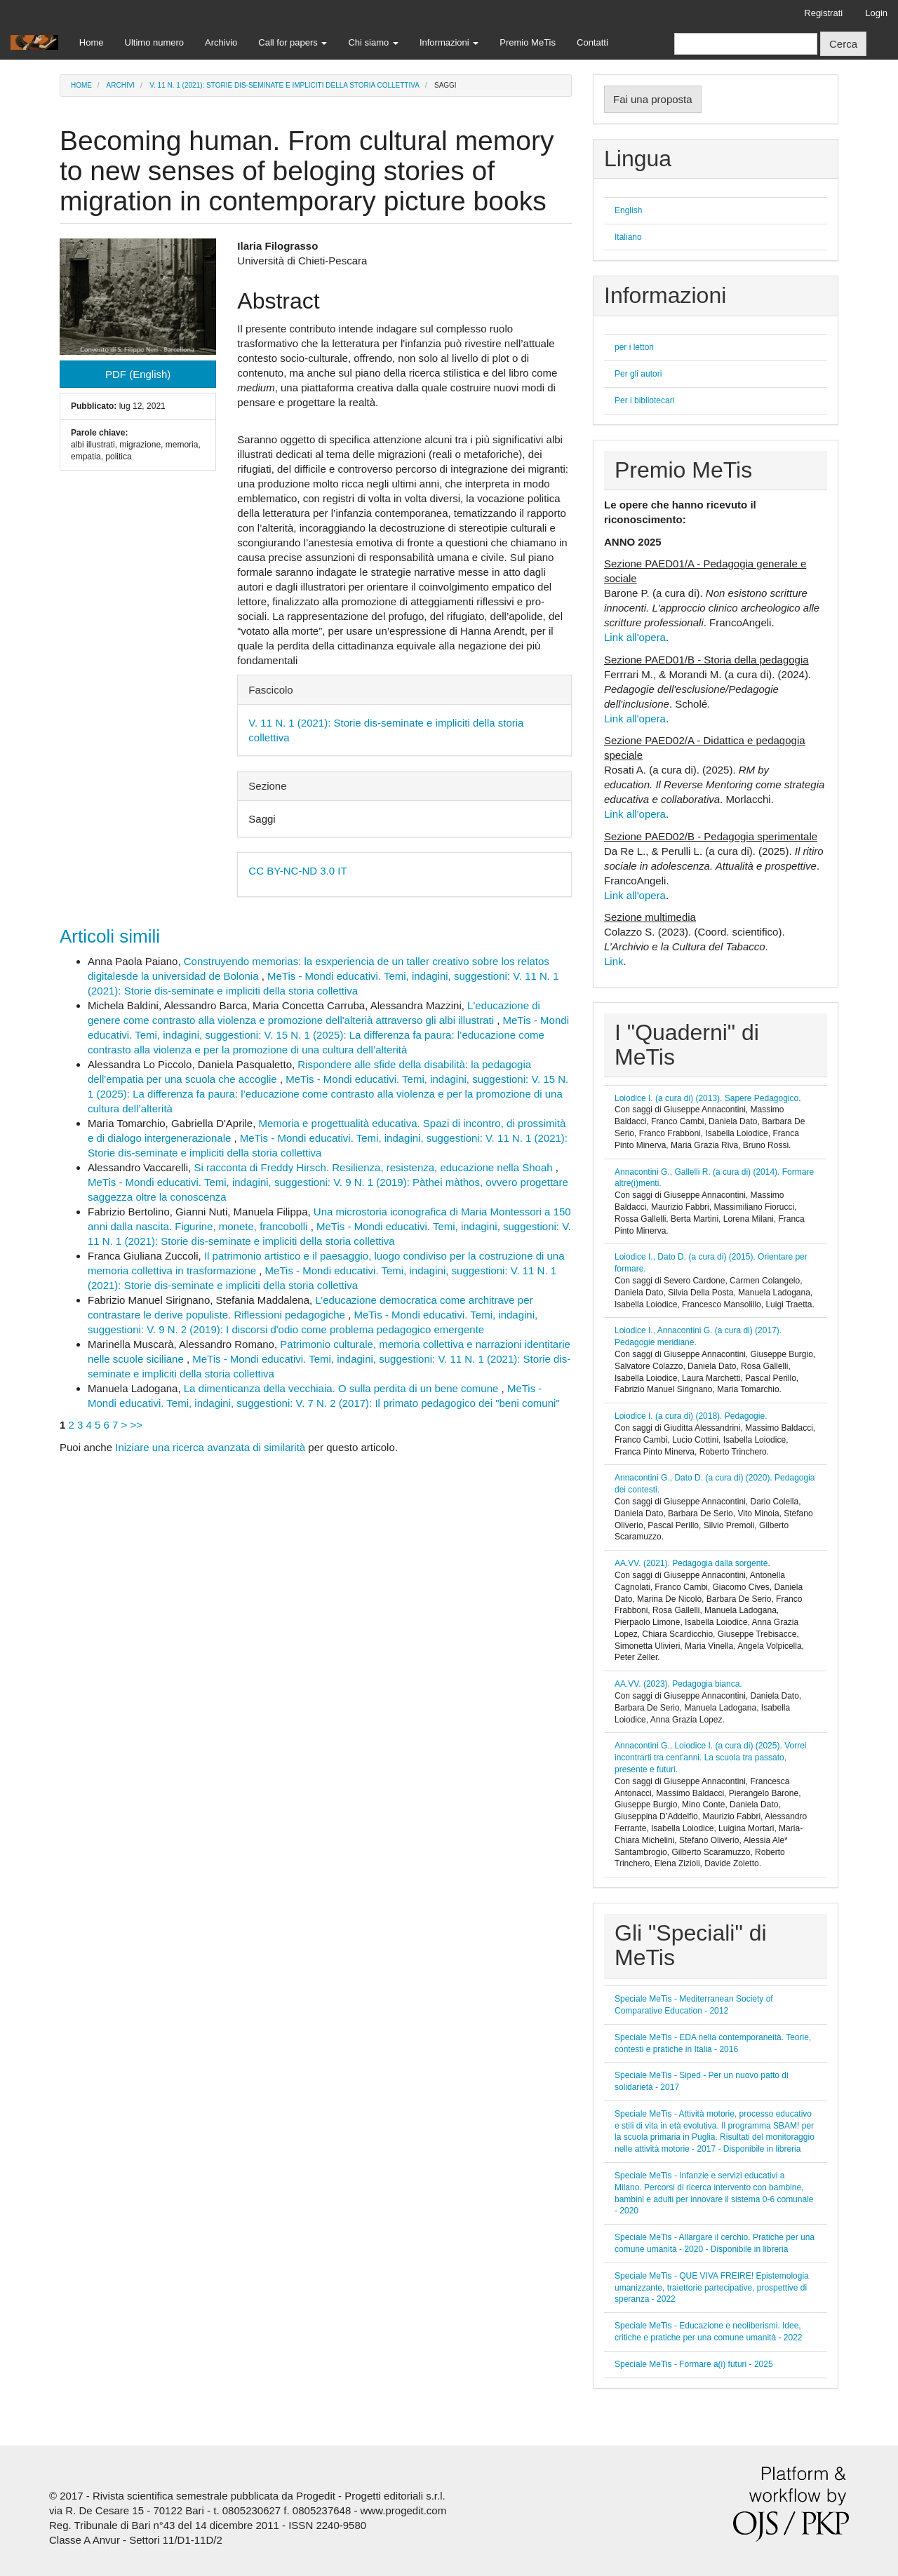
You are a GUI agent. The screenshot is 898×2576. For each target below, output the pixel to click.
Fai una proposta (652, 99)
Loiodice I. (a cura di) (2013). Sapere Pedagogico (706, 1098)
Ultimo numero (155, 42)
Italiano (628, 237)
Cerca (843, 44)
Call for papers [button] (292, 42)
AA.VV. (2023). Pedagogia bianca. (678, 1684)
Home (91, 42)
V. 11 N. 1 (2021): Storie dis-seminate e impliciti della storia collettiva (284, 85)
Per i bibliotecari (644, 400)
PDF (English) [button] (137, 374)
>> (136, 1425)
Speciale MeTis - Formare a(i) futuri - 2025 (694, 2364)
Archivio (221, 42)
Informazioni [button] (449, 42)
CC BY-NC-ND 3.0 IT (297, 871)
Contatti (592, 42)
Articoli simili (110, 936)
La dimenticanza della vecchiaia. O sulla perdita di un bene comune (343, 1388)
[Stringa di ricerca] (745, 44)
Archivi (121, 85)
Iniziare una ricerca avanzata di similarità (210, 1447)
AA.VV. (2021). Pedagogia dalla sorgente (691, 1563)
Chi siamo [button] (373, 42)
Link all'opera (635, 637)
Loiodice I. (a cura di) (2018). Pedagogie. (691, 1416)
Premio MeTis (528, 42)
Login (876, 13)
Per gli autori (638, 374)
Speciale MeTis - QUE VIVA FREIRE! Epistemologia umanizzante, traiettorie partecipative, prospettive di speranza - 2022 (712, 2288)
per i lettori (634, 347)
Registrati (823, 13)
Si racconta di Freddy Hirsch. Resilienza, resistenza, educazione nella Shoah (374, 1167)
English (628, 210)
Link (614, 961)
